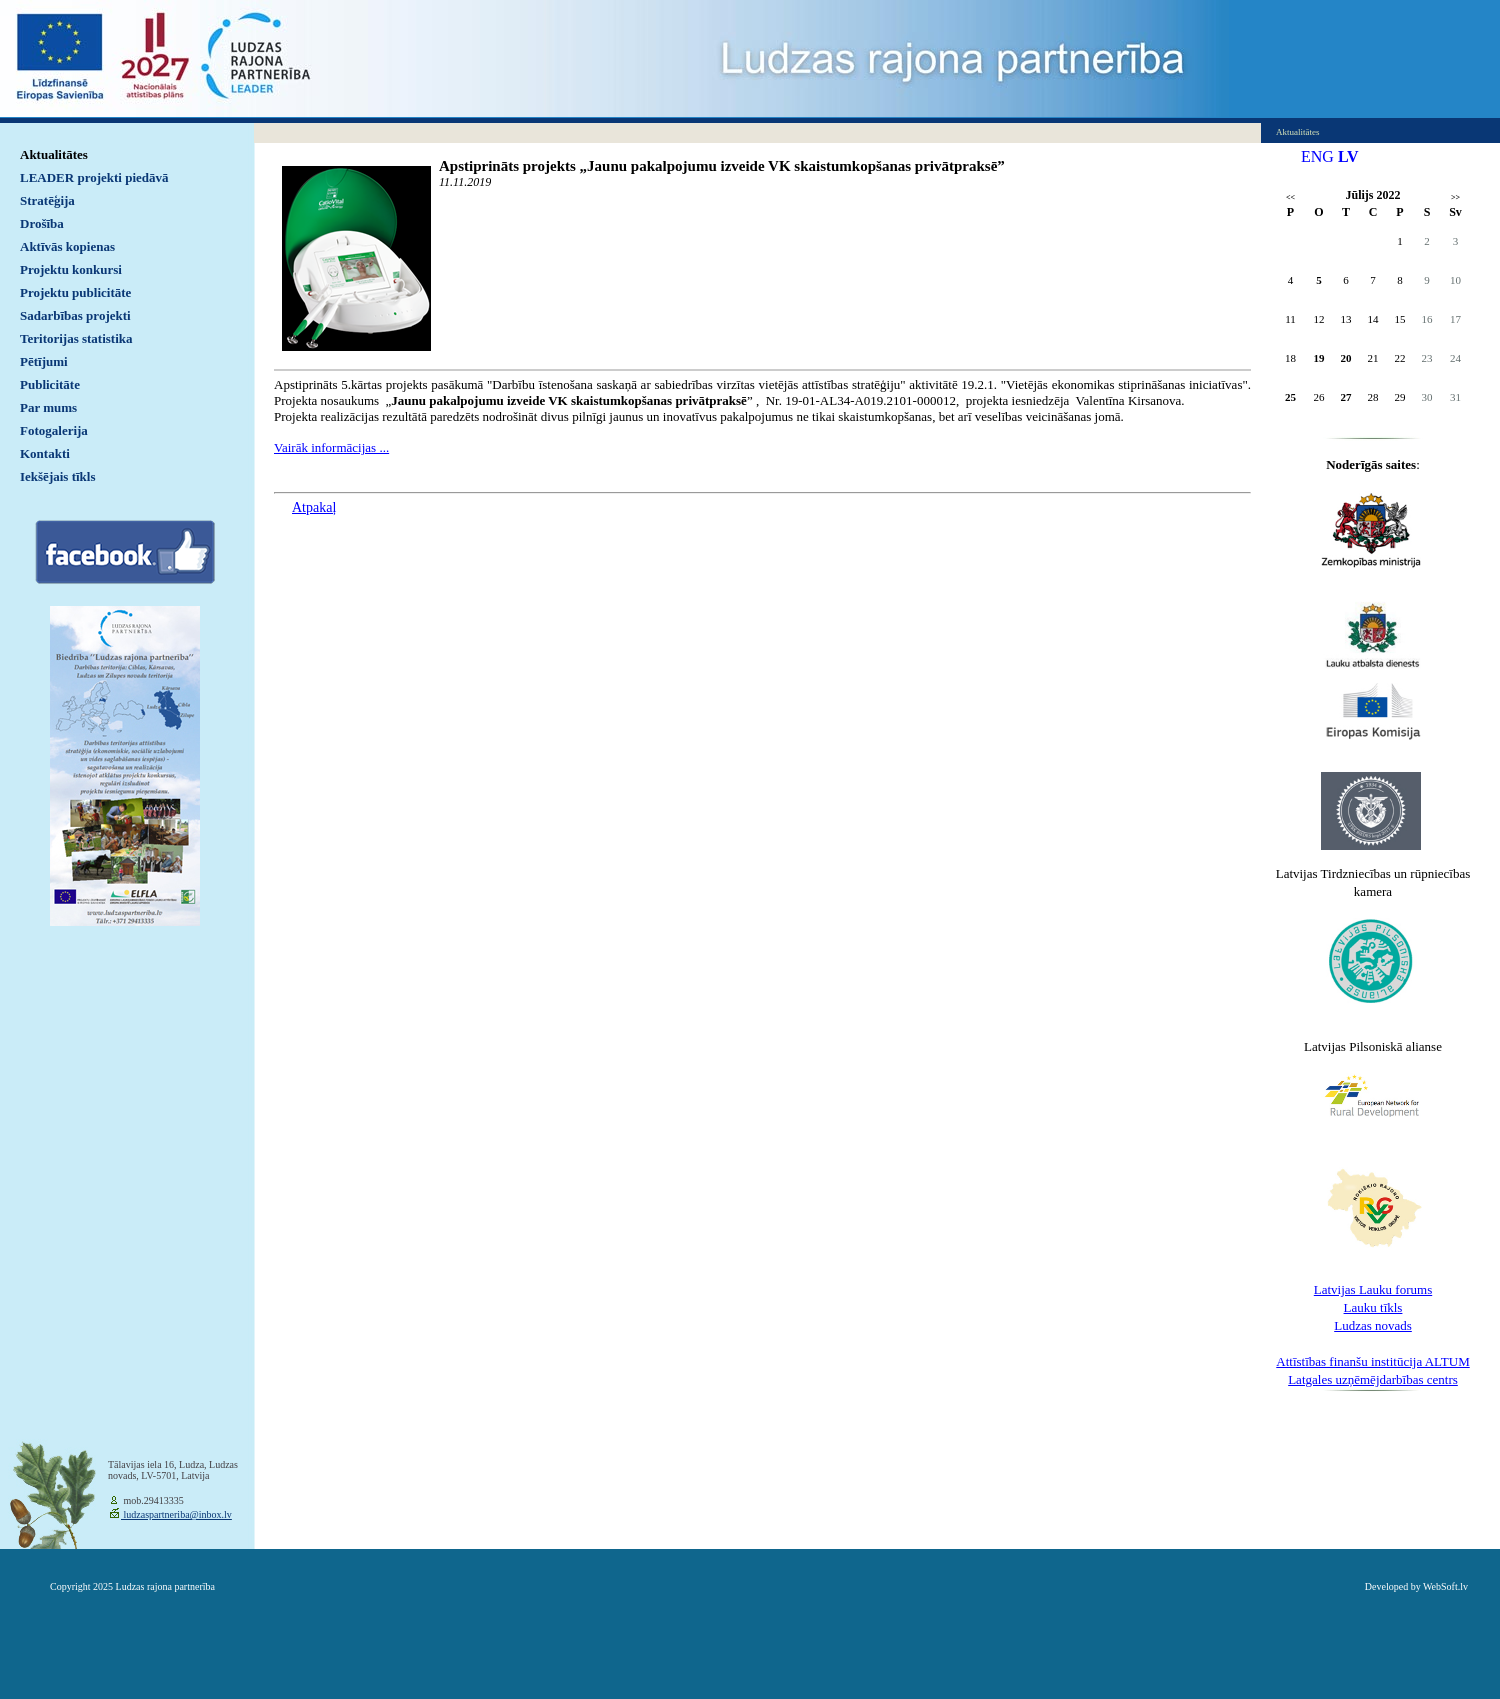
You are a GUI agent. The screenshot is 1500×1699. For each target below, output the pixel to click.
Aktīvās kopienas (67, 246)
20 (1346, 358)
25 (1290, 397)
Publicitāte (50, 384)
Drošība (42, 223)
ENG (1317, 156)
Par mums (48, 407)
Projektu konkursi (71, 269)
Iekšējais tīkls (57, 476)
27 (1346, 397)
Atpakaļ (314, 507)
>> (1455, 197)
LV (1348, 156)
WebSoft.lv (1445, 1586)
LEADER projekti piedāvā (94, 177)
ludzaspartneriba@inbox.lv (176, 1514)
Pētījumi (44, 361)
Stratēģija (47, 200)
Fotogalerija (54, 430)
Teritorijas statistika (76, 338)
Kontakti (45, 453)
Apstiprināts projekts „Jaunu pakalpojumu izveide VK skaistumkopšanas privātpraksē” (722, 166)
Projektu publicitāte (75, 292)
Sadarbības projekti (75, 315)
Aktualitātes (54, 154)
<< (1290, 197)
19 (1319, 358)
